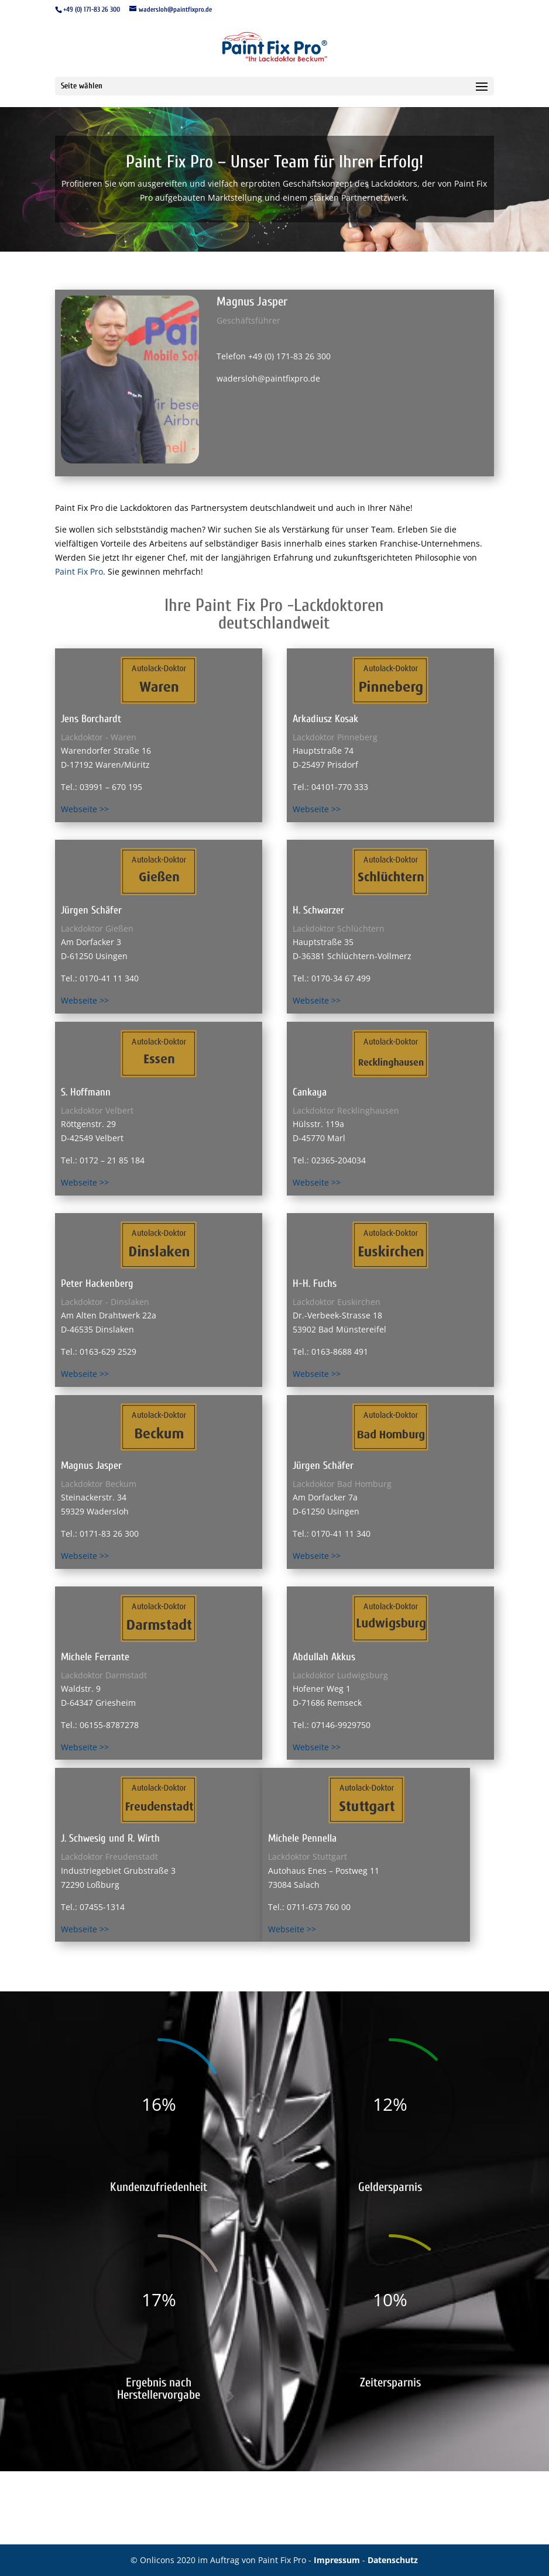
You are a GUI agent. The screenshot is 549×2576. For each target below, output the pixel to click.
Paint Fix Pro (79, 571)
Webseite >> (85, 809)
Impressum (338, 2559)
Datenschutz (393, 2559)
